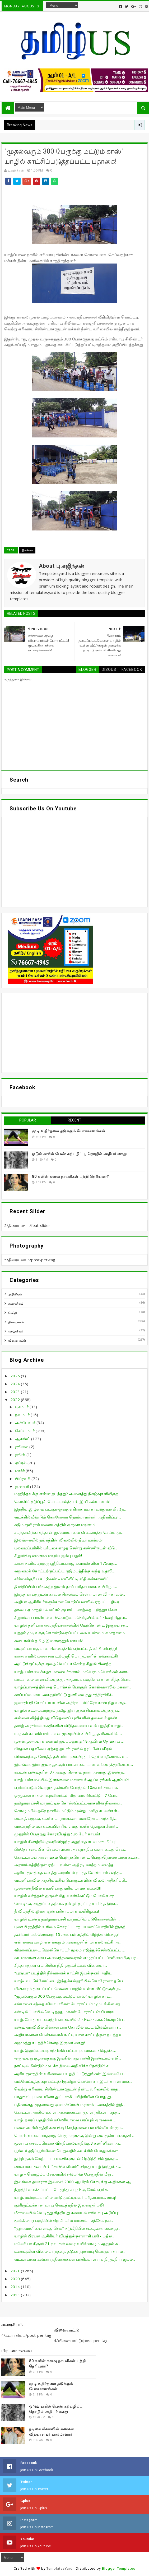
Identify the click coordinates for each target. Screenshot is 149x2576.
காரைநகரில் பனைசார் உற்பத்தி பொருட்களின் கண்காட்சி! (66, 1656)
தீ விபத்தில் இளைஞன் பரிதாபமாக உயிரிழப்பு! (56, 1911)
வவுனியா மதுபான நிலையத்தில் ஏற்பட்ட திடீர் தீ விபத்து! (65, 1648)
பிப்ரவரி (23, 1478)
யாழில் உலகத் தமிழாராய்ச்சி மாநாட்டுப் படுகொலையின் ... (67, 1919)
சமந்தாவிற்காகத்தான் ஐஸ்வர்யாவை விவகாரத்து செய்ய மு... (68, 1532)
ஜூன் (20, 1454)
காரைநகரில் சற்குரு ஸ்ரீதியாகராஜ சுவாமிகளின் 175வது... (65, 1563)
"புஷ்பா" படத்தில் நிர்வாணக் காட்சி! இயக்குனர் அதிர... (63, 1972)
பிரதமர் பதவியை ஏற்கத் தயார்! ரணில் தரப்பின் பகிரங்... (64, 1748)
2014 (15, 2286)
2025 (15, 1375)
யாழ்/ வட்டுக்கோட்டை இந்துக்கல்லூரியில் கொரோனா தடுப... (69, 1980)
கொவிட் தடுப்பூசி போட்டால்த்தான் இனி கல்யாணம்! (62, 1501)
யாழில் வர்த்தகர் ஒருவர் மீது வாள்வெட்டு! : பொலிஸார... (65, 1895)
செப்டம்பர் (25, 1430)
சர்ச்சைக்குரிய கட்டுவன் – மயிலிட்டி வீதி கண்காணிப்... (62, 1578)
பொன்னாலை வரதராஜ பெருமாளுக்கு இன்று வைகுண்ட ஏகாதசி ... (74, 2135)
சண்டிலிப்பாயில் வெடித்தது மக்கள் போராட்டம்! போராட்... (66, 2011)
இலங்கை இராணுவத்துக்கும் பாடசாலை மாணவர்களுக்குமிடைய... (73, 1764)
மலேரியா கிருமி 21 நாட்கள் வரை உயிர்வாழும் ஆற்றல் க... (67, 2243)
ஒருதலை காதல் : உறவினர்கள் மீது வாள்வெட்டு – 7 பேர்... (66, 1795)
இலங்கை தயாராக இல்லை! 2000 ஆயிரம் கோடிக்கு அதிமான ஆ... (73, 2181)
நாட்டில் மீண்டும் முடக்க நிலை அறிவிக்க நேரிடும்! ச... (62, 2065)
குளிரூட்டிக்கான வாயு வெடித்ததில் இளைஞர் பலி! (59, 2205)
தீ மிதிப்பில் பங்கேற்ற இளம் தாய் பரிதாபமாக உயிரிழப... (65, 1586)
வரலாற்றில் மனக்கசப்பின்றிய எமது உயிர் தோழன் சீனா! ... (66, 1826)
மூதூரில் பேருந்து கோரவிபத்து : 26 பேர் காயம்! (57, 1833)
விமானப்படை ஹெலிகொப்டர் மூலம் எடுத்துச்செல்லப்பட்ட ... (69, 1949)
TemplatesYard (59, 2568)
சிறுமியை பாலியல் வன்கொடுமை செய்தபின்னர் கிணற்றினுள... (71, 1617)
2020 (15, 2278)
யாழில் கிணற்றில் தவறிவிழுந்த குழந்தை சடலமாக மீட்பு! (64, 1841)
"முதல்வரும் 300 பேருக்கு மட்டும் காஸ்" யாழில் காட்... (63, 1996)
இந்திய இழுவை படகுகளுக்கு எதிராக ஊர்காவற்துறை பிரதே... (70, 1509)
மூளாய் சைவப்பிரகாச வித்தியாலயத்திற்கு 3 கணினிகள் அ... (68, 2143)
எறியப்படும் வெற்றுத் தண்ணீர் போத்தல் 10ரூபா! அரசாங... (66, 1787)
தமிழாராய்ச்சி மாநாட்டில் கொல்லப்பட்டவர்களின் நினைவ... (68, 1803)
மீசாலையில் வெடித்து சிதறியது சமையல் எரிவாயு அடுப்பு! (66, 2212)
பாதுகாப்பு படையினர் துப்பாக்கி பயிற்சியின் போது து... (63, 2096)
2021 (15, 2270)
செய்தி (12, 1313)
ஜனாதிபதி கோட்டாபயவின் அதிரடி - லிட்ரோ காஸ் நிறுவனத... (70, 1702)
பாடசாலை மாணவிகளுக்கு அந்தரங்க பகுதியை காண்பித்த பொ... (72, 1679)
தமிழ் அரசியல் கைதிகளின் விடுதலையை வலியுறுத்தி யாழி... (68, 1725)
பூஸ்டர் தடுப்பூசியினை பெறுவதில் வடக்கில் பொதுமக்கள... (67, 2150)
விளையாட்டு (17, 1340)
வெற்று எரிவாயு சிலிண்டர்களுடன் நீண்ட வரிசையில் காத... (67, 2089)
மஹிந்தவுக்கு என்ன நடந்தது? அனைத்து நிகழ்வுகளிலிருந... (67, 1493)
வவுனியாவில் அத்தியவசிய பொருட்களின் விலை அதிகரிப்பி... (71, 1880)
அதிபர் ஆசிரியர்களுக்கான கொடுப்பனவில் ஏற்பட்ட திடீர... (68, 1601)
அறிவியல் (15, 1294)
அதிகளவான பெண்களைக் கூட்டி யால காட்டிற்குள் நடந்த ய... (69, 2034)
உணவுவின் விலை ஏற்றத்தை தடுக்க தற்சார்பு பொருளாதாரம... (69, 2251)
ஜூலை (22, 1446)
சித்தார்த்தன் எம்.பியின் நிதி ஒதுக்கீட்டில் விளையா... (60, 1965)
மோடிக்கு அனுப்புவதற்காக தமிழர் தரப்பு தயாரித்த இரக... (66, 1903)
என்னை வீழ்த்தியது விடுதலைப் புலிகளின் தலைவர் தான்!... (66, 1717)
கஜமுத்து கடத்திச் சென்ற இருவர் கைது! (49, 2042)
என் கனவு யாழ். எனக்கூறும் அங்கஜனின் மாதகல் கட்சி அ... (67, 1942)
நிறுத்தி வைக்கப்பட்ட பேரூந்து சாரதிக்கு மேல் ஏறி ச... (61, 2189)
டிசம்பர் (22, 1406)
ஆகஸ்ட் (23, 1438)
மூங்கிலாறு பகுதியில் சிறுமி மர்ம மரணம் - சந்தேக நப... (63, 2220)
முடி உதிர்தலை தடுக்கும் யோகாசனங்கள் (68, 1131)
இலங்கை (27, 550)
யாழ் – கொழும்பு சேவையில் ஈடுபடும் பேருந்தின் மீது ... (64, 2174)
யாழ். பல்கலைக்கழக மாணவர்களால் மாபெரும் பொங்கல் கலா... (71, 1671)
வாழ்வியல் (15, 1331)
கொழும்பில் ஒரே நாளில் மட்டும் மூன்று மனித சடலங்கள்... (67, 1810)
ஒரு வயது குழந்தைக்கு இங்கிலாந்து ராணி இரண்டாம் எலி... (67, 2058)
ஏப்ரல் (21, 1462)
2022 (15, 1399)
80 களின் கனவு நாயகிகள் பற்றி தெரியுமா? (70, 1176)
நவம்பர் (23, 1414)
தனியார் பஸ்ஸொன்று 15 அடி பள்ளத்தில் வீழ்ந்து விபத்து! (66, 1934)
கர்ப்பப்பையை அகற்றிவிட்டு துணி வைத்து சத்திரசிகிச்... (64, 1694)
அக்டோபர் (25, 1422)
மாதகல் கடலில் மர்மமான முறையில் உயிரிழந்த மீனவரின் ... (68, 1733)
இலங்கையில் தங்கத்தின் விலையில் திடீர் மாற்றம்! (58, 1540)
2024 (15, 1383)
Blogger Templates (118, 2568)
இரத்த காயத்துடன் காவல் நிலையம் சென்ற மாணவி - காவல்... (69, 1594)
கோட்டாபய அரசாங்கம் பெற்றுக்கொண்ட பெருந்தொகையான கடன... (77, 1857)
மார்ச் (20, 1470)
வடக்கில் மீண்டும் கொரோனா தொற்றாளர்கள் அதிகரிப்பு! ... (67, 1517)
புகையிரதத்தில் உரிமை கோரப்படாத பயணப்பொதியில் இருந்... (71, 1926)
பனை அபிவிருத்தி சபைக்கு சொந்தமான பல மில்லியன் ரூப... (69, 2127)
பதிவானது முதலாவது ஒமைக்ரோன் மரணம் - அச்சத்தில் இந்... (69, 2104)
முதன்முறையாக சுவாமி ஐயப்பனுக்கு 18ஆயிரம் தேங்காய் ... (69, 1741)
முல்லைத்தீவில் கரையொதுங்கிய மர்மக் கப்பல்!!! (57, 1888)
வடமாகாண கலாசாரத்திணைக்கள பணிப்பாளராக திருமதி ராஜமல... (74, 2259)
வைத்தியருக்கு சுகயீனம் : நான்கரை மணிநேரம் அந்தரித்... (65, 1818)
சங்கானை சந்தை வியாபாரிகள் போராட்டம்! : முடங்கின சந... (68, 2003)
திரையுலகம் (16, 1322)
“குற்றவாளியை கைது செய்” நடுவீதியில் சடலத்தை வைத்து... (67, 2228)
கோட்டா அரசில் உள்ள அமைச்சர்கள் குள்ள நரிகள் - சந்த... (67, 2112)
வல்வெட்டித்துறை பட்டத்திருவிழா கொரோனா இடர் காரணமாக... (73, 2081)
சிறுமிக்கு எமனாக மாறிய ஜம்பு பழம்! (48, 1555)
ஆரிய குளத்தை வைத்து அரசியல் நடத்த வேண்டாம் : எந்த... (68, 1872)
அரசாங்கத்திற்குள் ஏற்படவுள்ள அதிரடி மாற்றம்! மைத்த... (65, 1864)
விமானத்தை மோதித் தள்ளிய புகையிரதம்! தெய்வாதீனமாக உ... (71, 1756)
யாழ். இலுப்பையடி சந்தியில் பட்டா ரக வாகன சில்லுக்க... (65, 2050)
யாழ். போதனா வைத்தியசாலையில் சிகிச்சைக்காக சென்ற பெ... (69, 2019)
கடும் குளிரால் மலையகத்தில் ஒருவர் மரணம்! (54, 1524)
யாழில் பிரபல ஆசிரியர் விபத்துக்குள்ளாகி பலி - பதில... (64, 2235)
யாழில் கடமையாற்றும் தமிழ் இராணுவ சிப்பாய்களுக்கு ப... (67, 1710)
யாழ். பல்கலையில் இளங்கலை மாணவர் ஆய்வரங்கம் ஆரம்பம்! (71, 1779)
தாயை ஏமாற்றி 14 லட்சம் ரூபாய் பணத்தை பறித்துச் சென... (67, 1609)
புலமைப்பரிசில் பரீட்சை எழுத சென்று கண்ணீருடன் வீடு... (65, 1547)
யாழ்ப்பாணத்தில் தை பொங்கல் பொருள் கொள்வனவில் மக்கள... (72, 1686)
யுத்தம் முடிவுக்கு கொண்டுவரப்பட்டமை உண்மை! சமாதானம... (70, 1632)
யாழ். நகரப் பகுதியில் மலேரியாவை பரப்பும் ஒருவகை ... (65, 2119)
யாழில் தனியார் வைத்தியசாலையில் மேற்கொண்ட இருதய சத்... (71, 1625)
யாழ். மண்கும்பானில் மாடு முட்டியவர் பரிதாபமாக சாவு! (65, 2197)
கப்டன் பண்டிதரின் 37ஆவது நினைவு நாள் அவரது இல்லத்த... (69, 1772)
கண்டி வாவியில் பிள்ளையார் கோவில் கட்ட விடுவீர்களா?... (67, 2027)
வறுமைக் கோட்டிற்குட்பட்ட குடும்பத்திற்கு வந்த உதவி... (64, 1570)
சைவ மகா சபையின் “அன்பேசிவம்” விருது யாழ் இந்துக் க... (67, 2166)
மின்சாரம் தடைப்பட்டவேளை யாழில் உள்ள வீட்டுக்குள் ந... (68, 1988)
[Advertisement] (74, 1033)
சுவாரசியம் (15, 1303)
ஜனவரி (22, 1486)
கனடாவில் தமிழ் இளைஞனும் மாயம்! (48, 1640)
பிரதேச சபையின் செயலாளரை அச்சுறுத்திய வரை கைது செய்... (70, 1849)
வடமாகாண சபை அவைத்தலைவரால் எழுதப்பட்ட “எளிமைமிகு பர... (76, 1957)
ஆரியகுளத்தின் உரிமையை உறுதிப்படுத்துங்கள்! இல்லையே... (69, 2073)
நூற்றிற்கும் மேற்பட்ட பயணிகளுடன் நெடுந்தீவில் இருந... (66, 2158)
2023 (15, 1391)
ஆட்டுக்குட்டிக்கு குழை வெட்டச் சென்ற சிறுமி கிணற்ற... (64, 1663)
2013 (15, 2294)
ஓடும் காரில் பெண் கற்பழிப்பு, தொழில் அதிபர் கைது (79, 1154)
